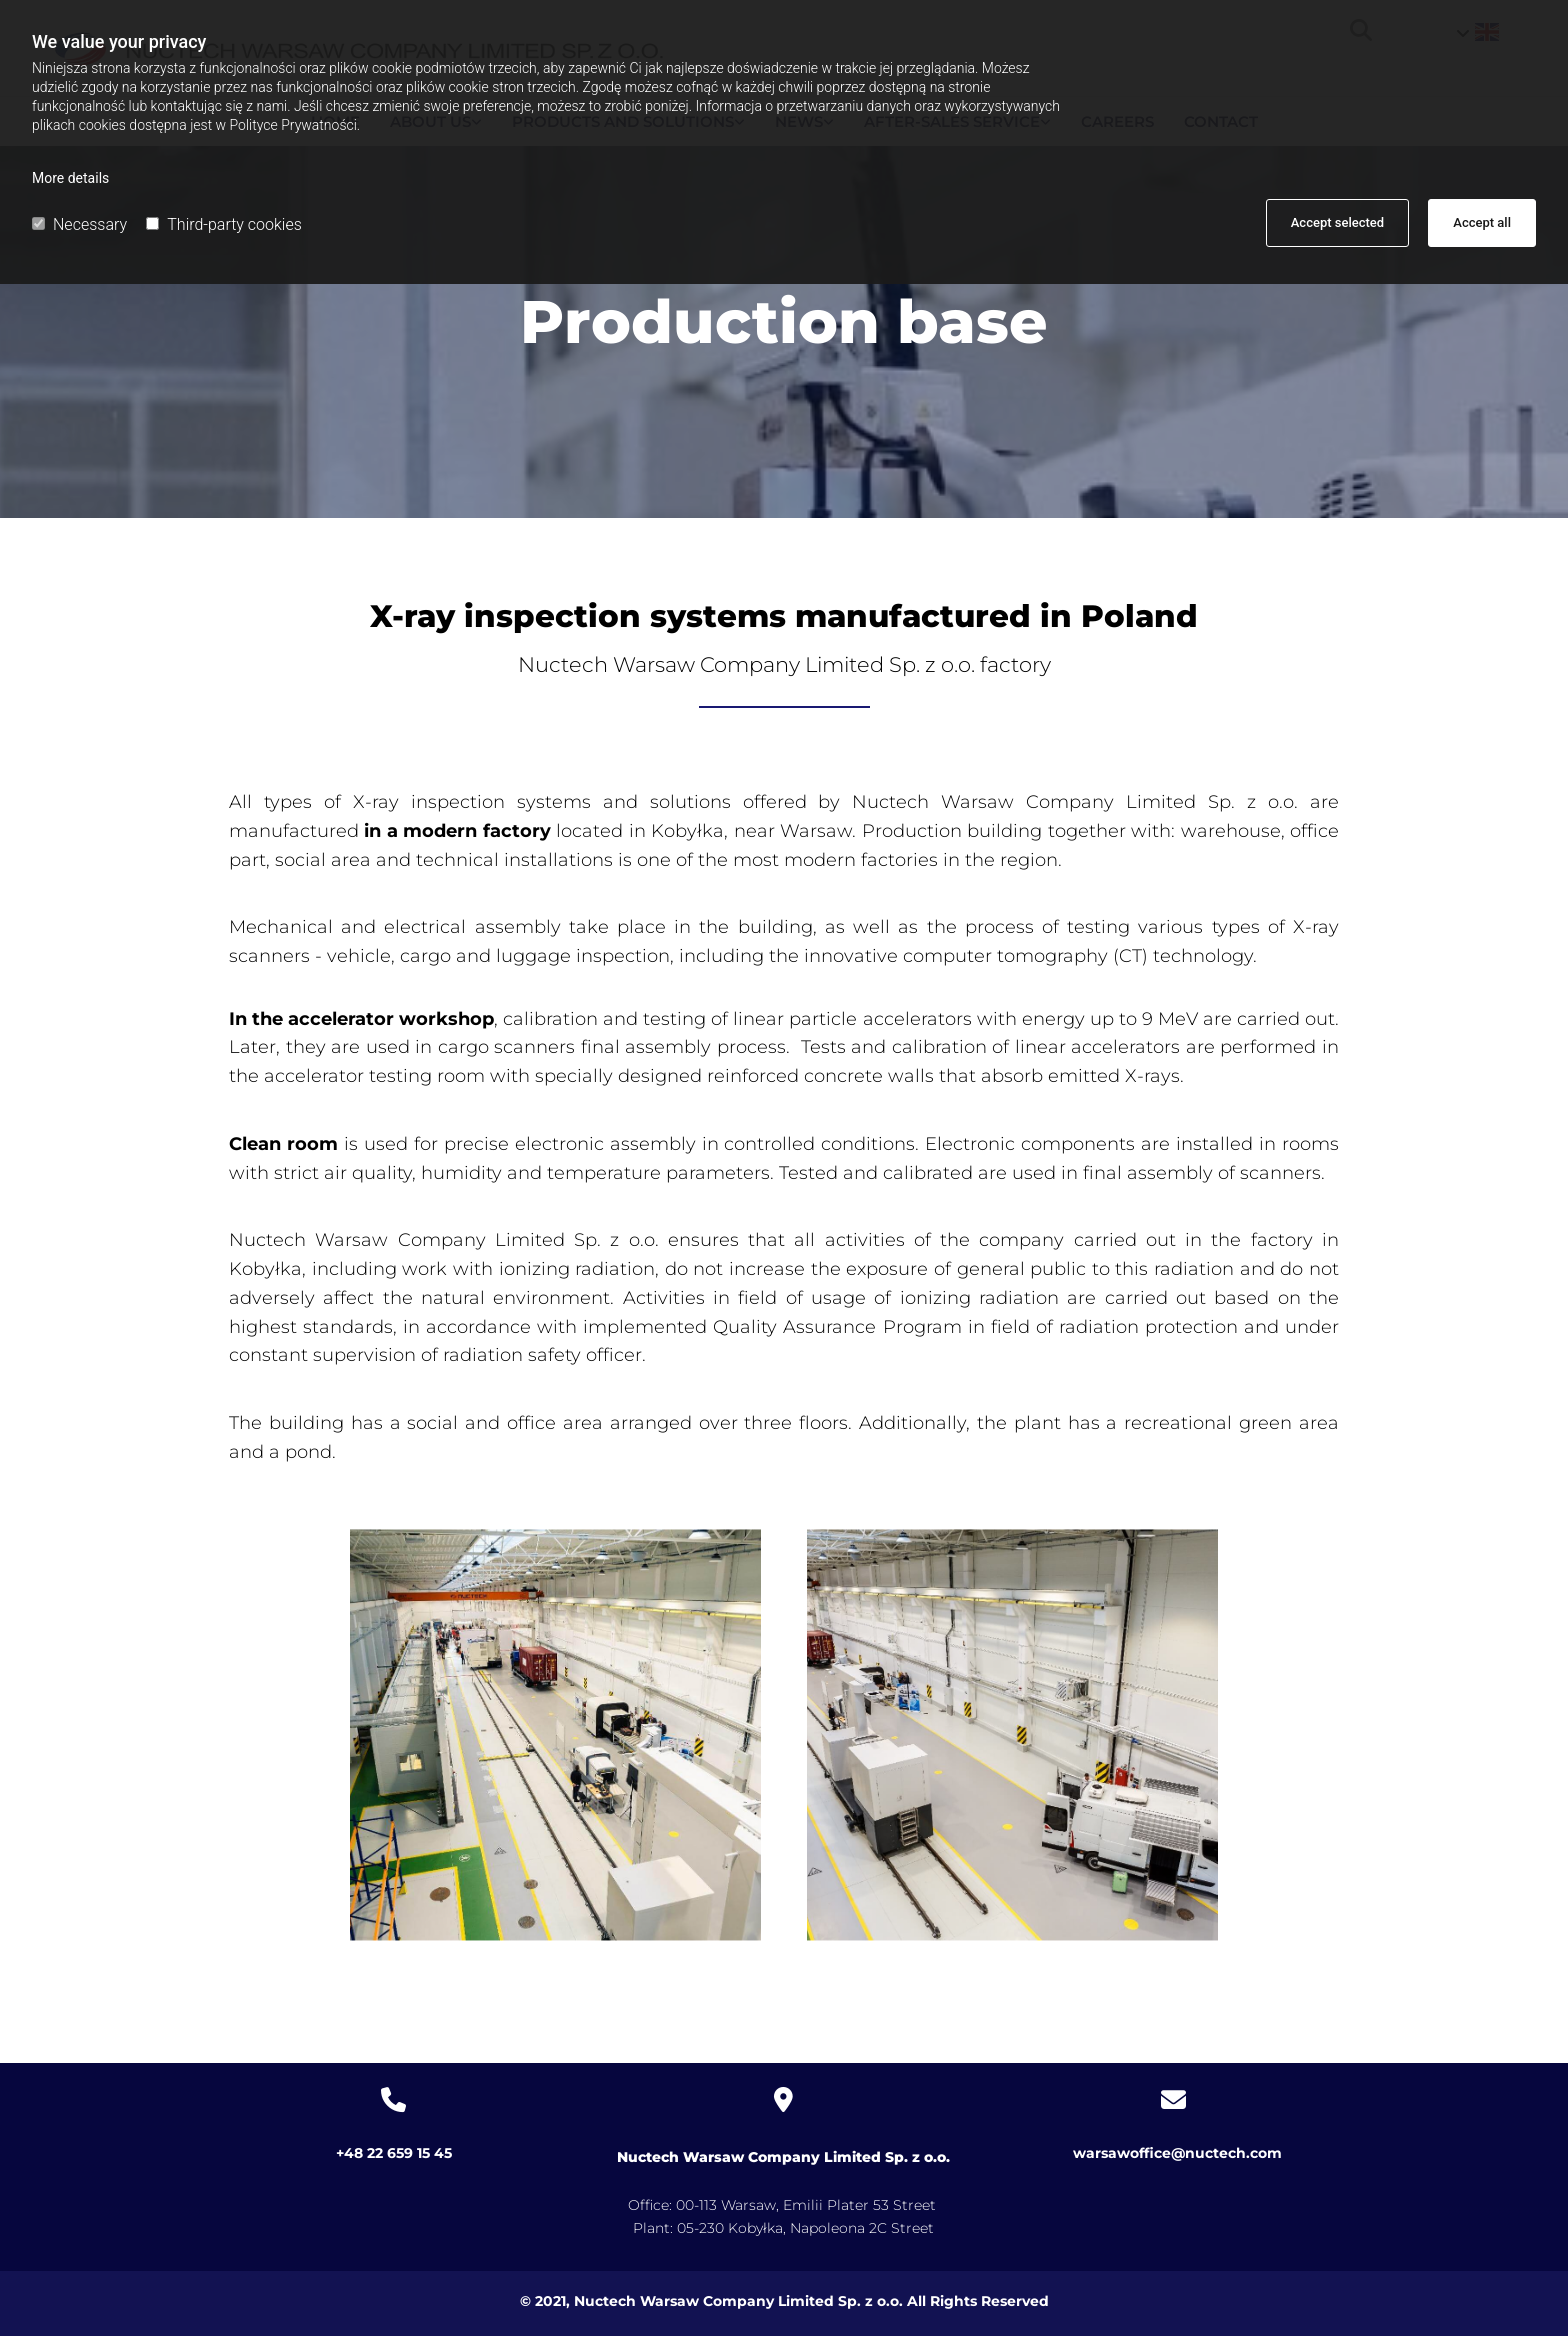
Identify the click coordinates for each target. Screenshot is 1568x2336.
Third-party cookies (223, 224)
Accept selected (1337, 222)
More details (70, 178)
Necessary (79, 224)
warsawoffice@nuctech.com (1173, 2153)
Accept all (1482, 222)
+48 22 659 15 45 (394, 2153)
